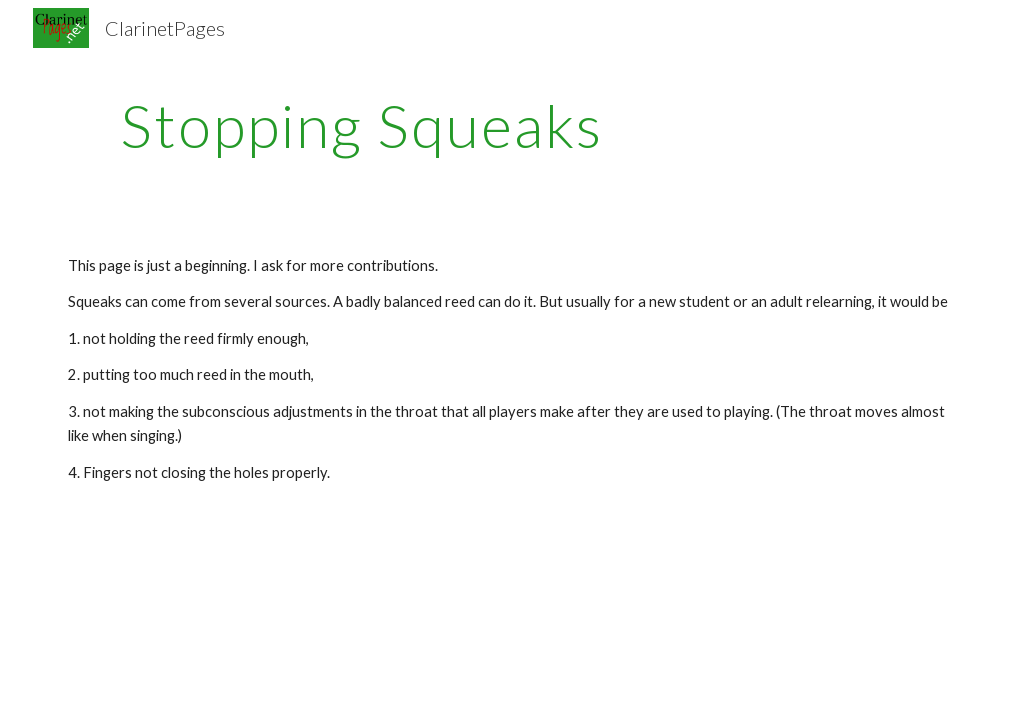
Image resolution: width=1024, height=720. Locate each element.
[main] (361, 125)
